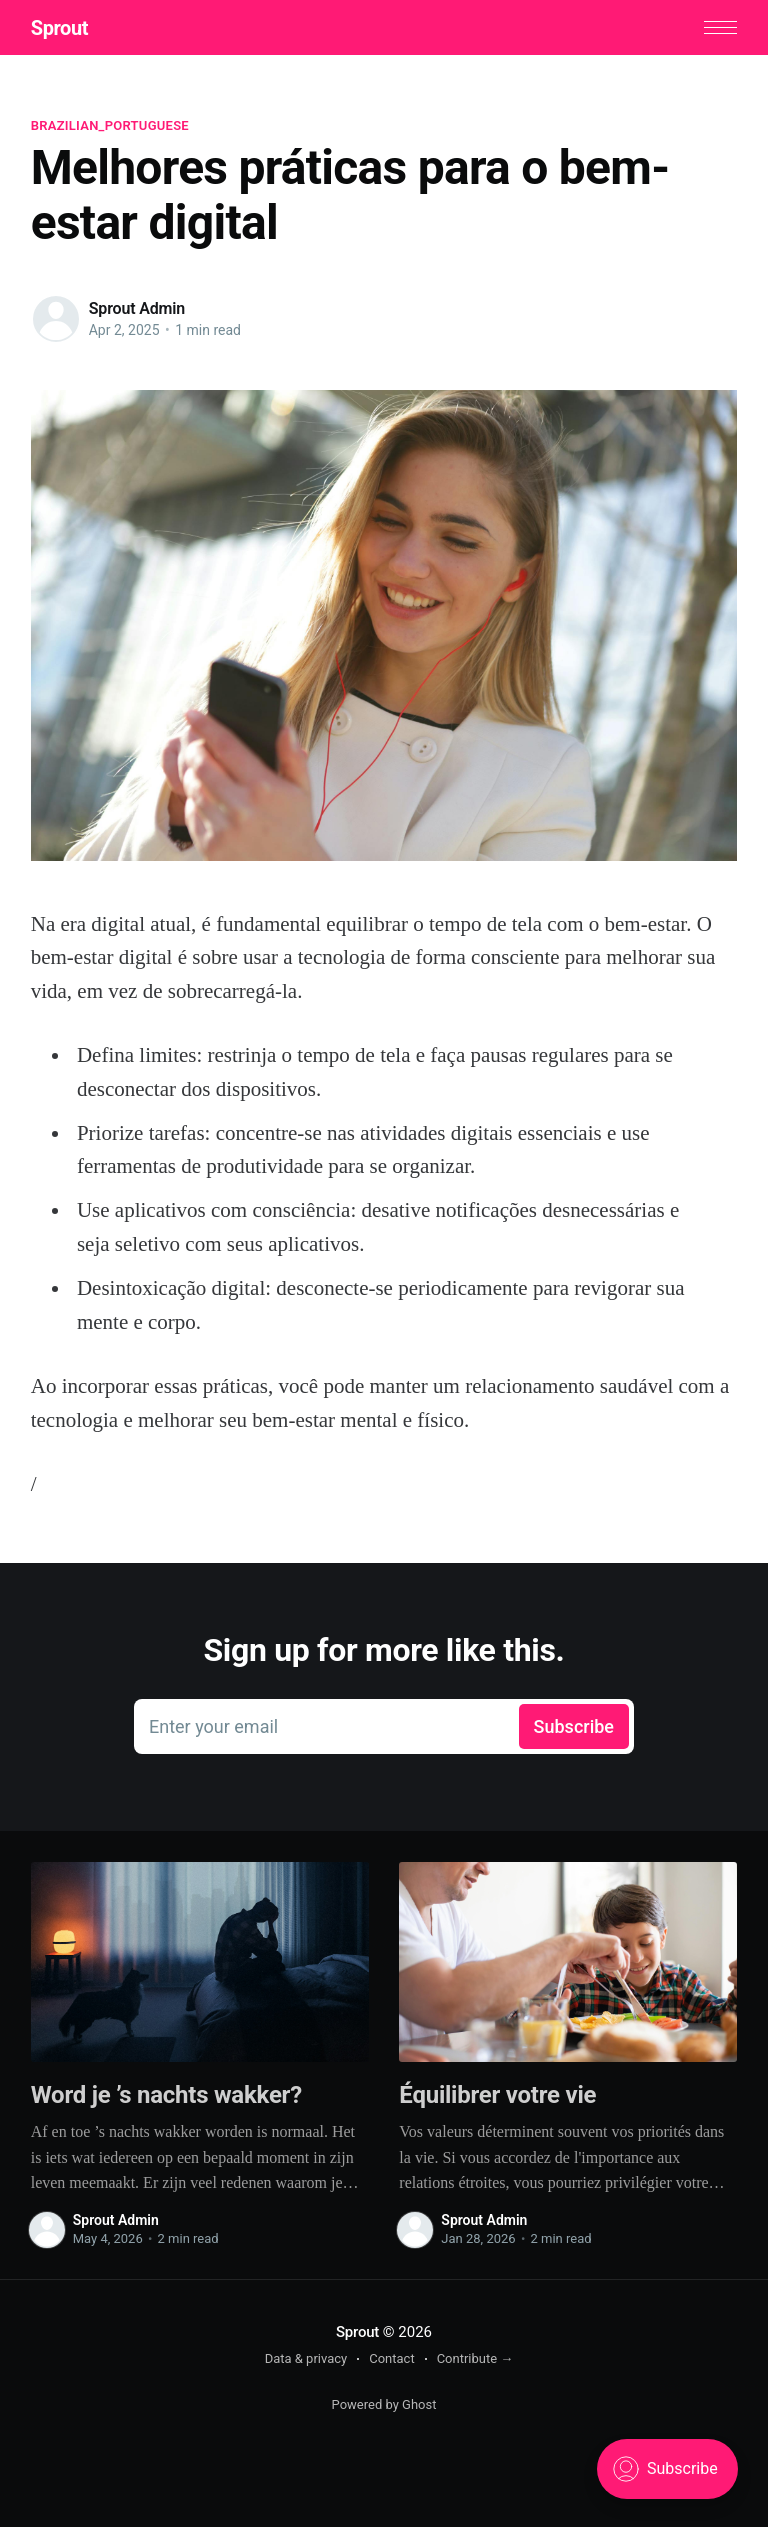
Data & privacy (306, 2358)
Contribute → (475, 2358)
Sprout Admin (137, 308)
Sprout (59, 28)
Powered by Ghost (384, 2404)
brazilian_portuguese (110, 125)
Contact (391, 2358)
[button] (720, 27)
